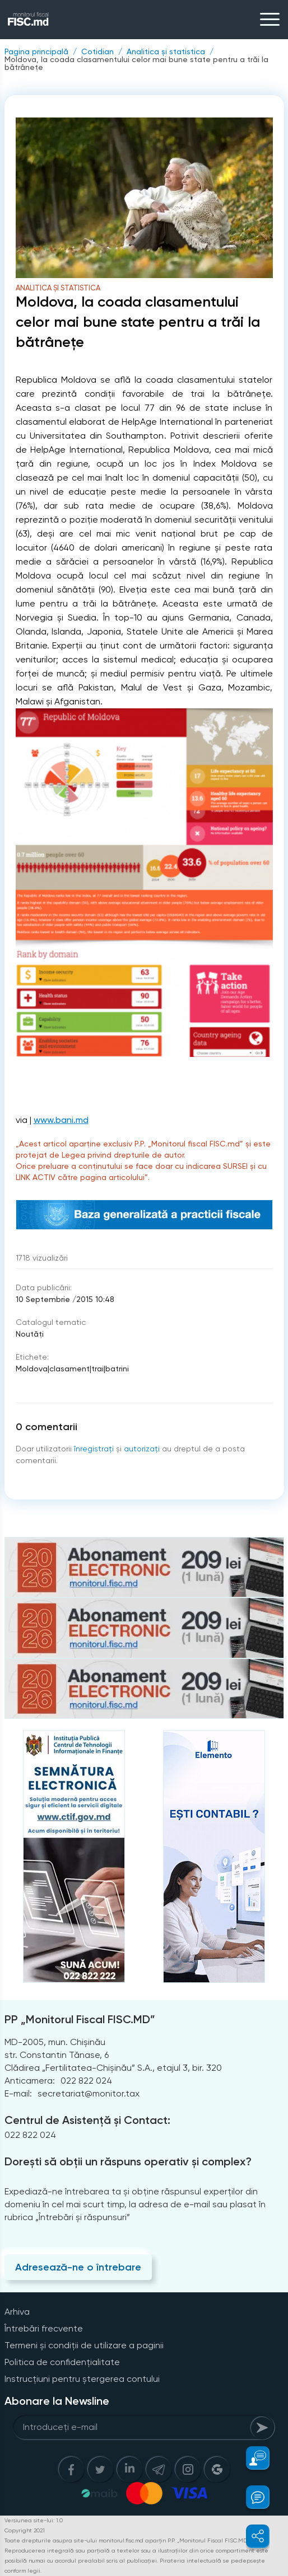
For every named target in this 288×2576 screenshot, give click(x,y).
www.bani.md (61, 1120)
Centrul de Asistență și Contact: (87, 2120)
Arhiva (17, 2311)
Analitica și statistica (166, 51)
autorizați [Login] (142, 1448)
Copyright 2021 (24, 2530)
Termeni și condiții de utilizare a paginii (84, 2345)
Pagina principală (36, 51)
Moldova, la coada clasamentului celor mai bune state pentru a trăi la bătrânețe (136, 63)
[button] (251, 2458)
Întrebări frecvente (43, 2328)
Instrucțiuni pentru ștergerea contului (82, 2378)
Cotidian (97, 51)
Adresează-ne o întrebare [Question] (78, 2267)
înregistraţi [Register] (94, 1448)
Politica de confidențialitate (62, 2362)
